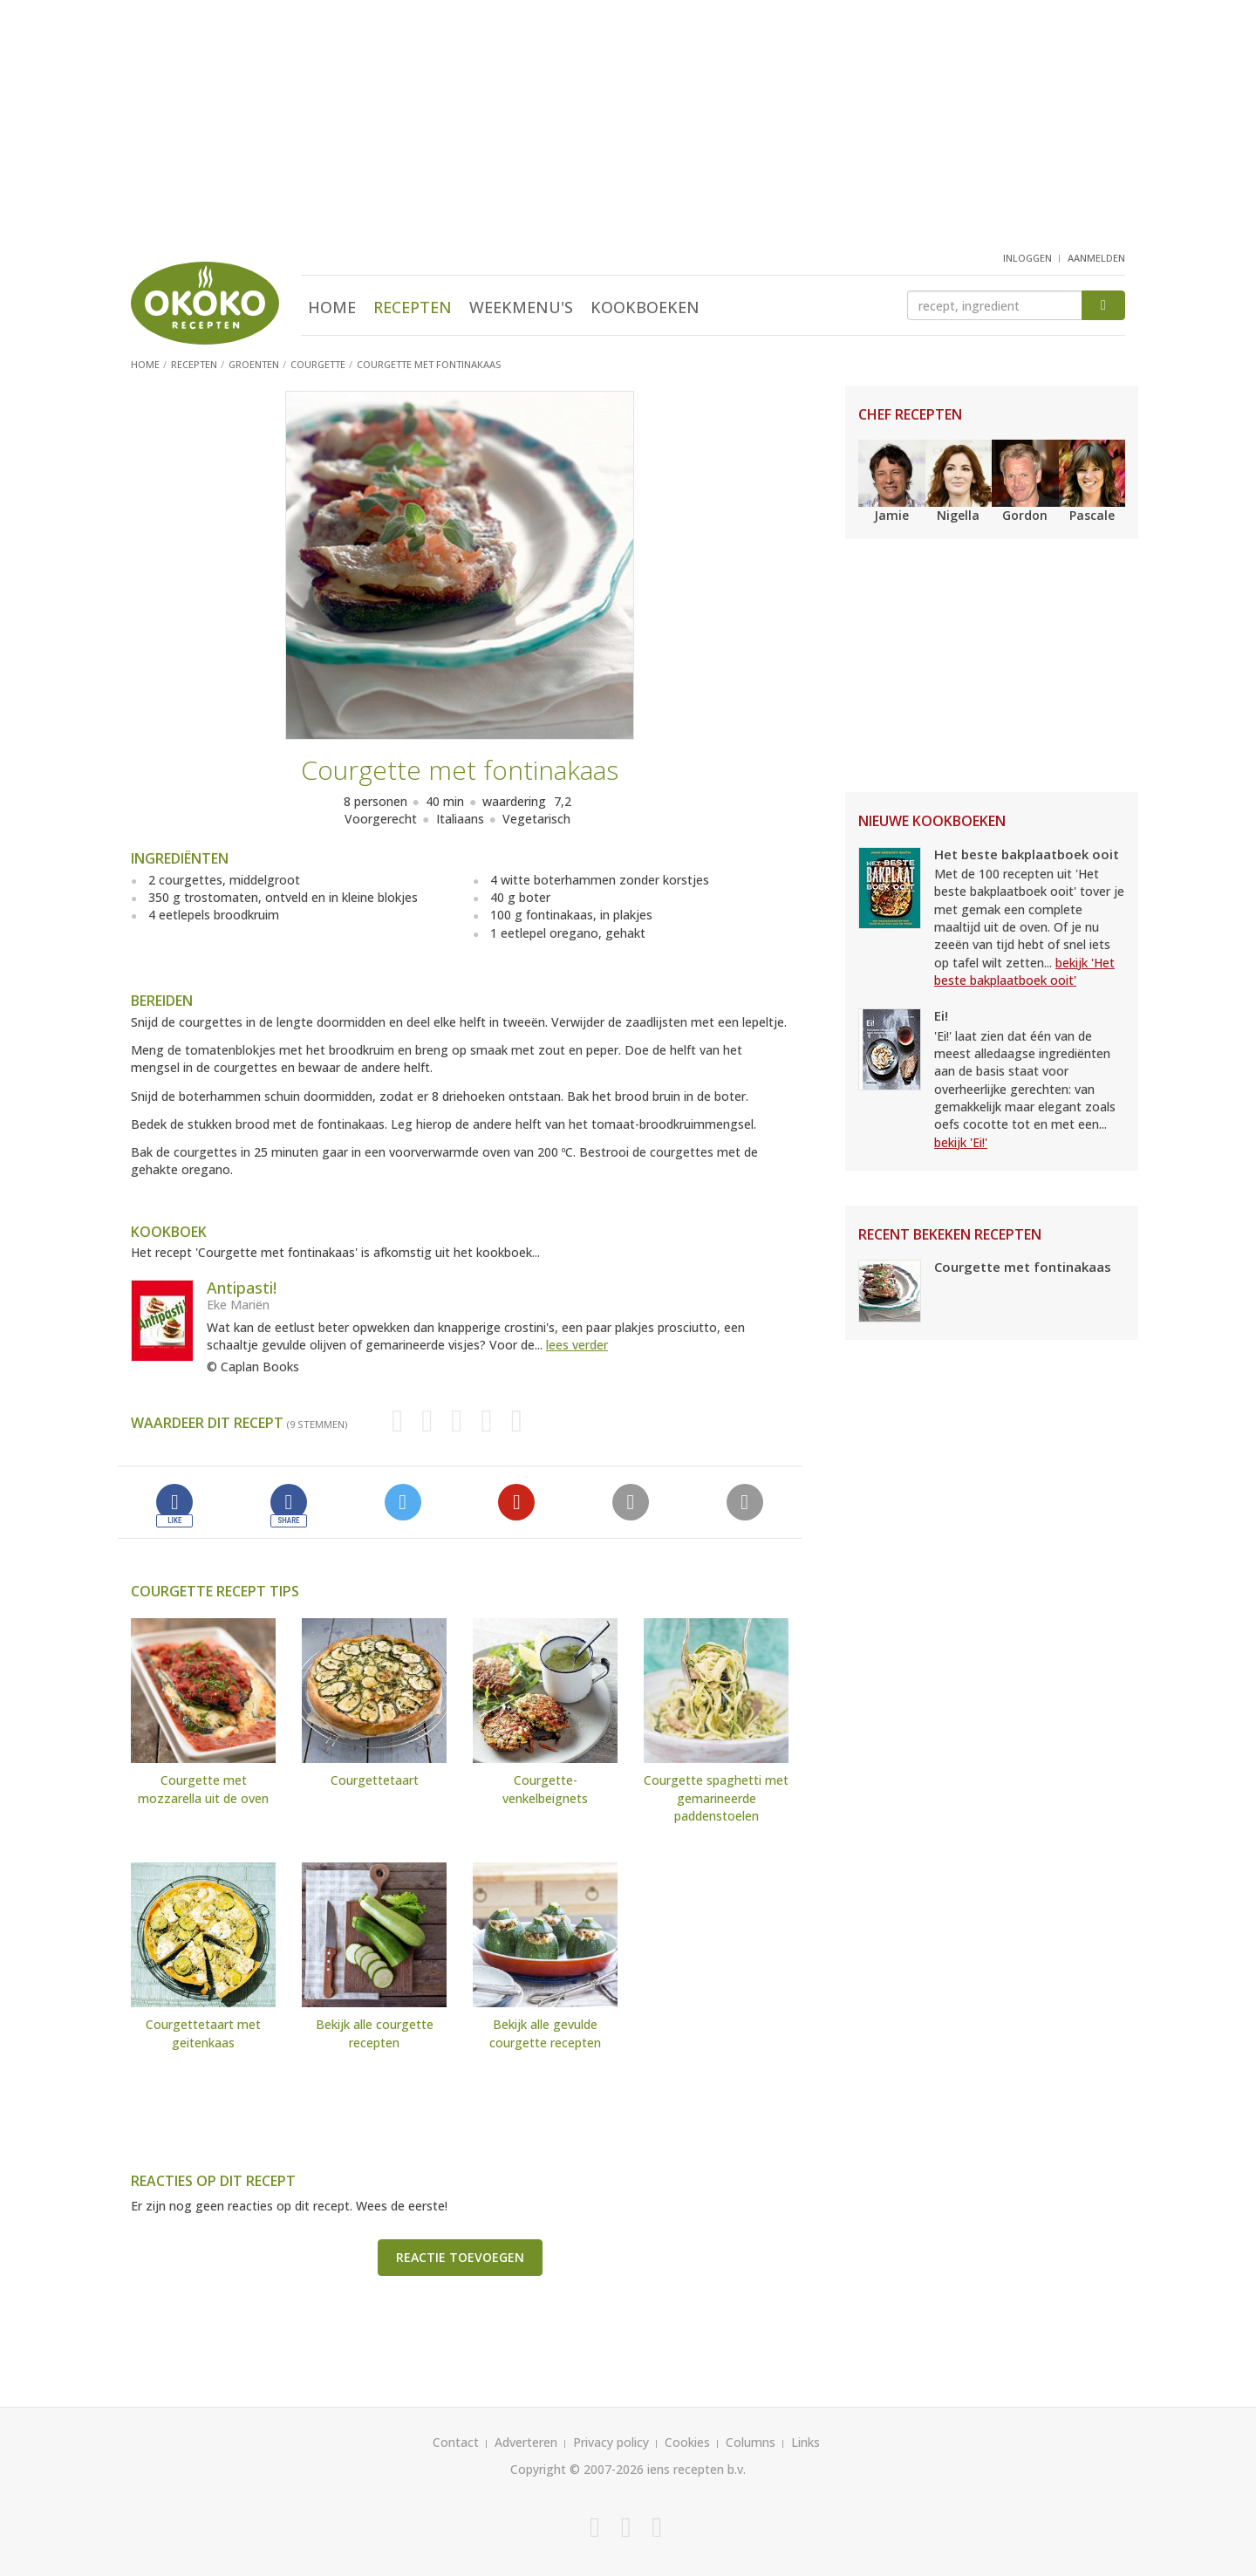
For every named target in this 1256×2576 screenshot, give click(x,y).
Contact (456, 2442)
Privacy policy (611, 2442)
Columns (750, 2442)
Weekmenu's (521, 307)
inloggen (1027, 257)
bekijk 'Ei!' (960, 1142)
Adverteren (526, 2442)
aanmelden (1096, 257)
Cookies (687, 2442)
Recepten (412, 307)
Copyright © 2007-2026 (577, 2469)
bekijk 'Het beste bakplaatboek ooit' (1024, 971)
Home (332, 307)
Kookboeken (645, 307)
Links (805, 2442)
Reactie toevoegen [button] (460, 2257)
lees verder (577, 1344)
